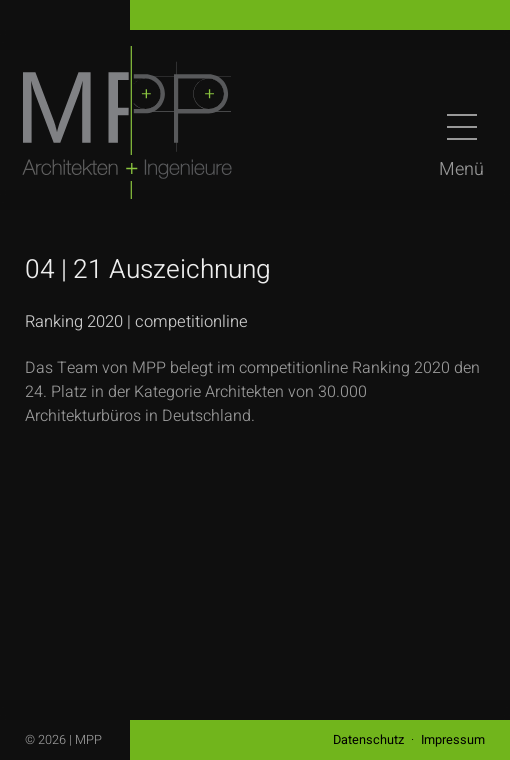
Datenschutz (368, 740)
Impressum (453, 740)
